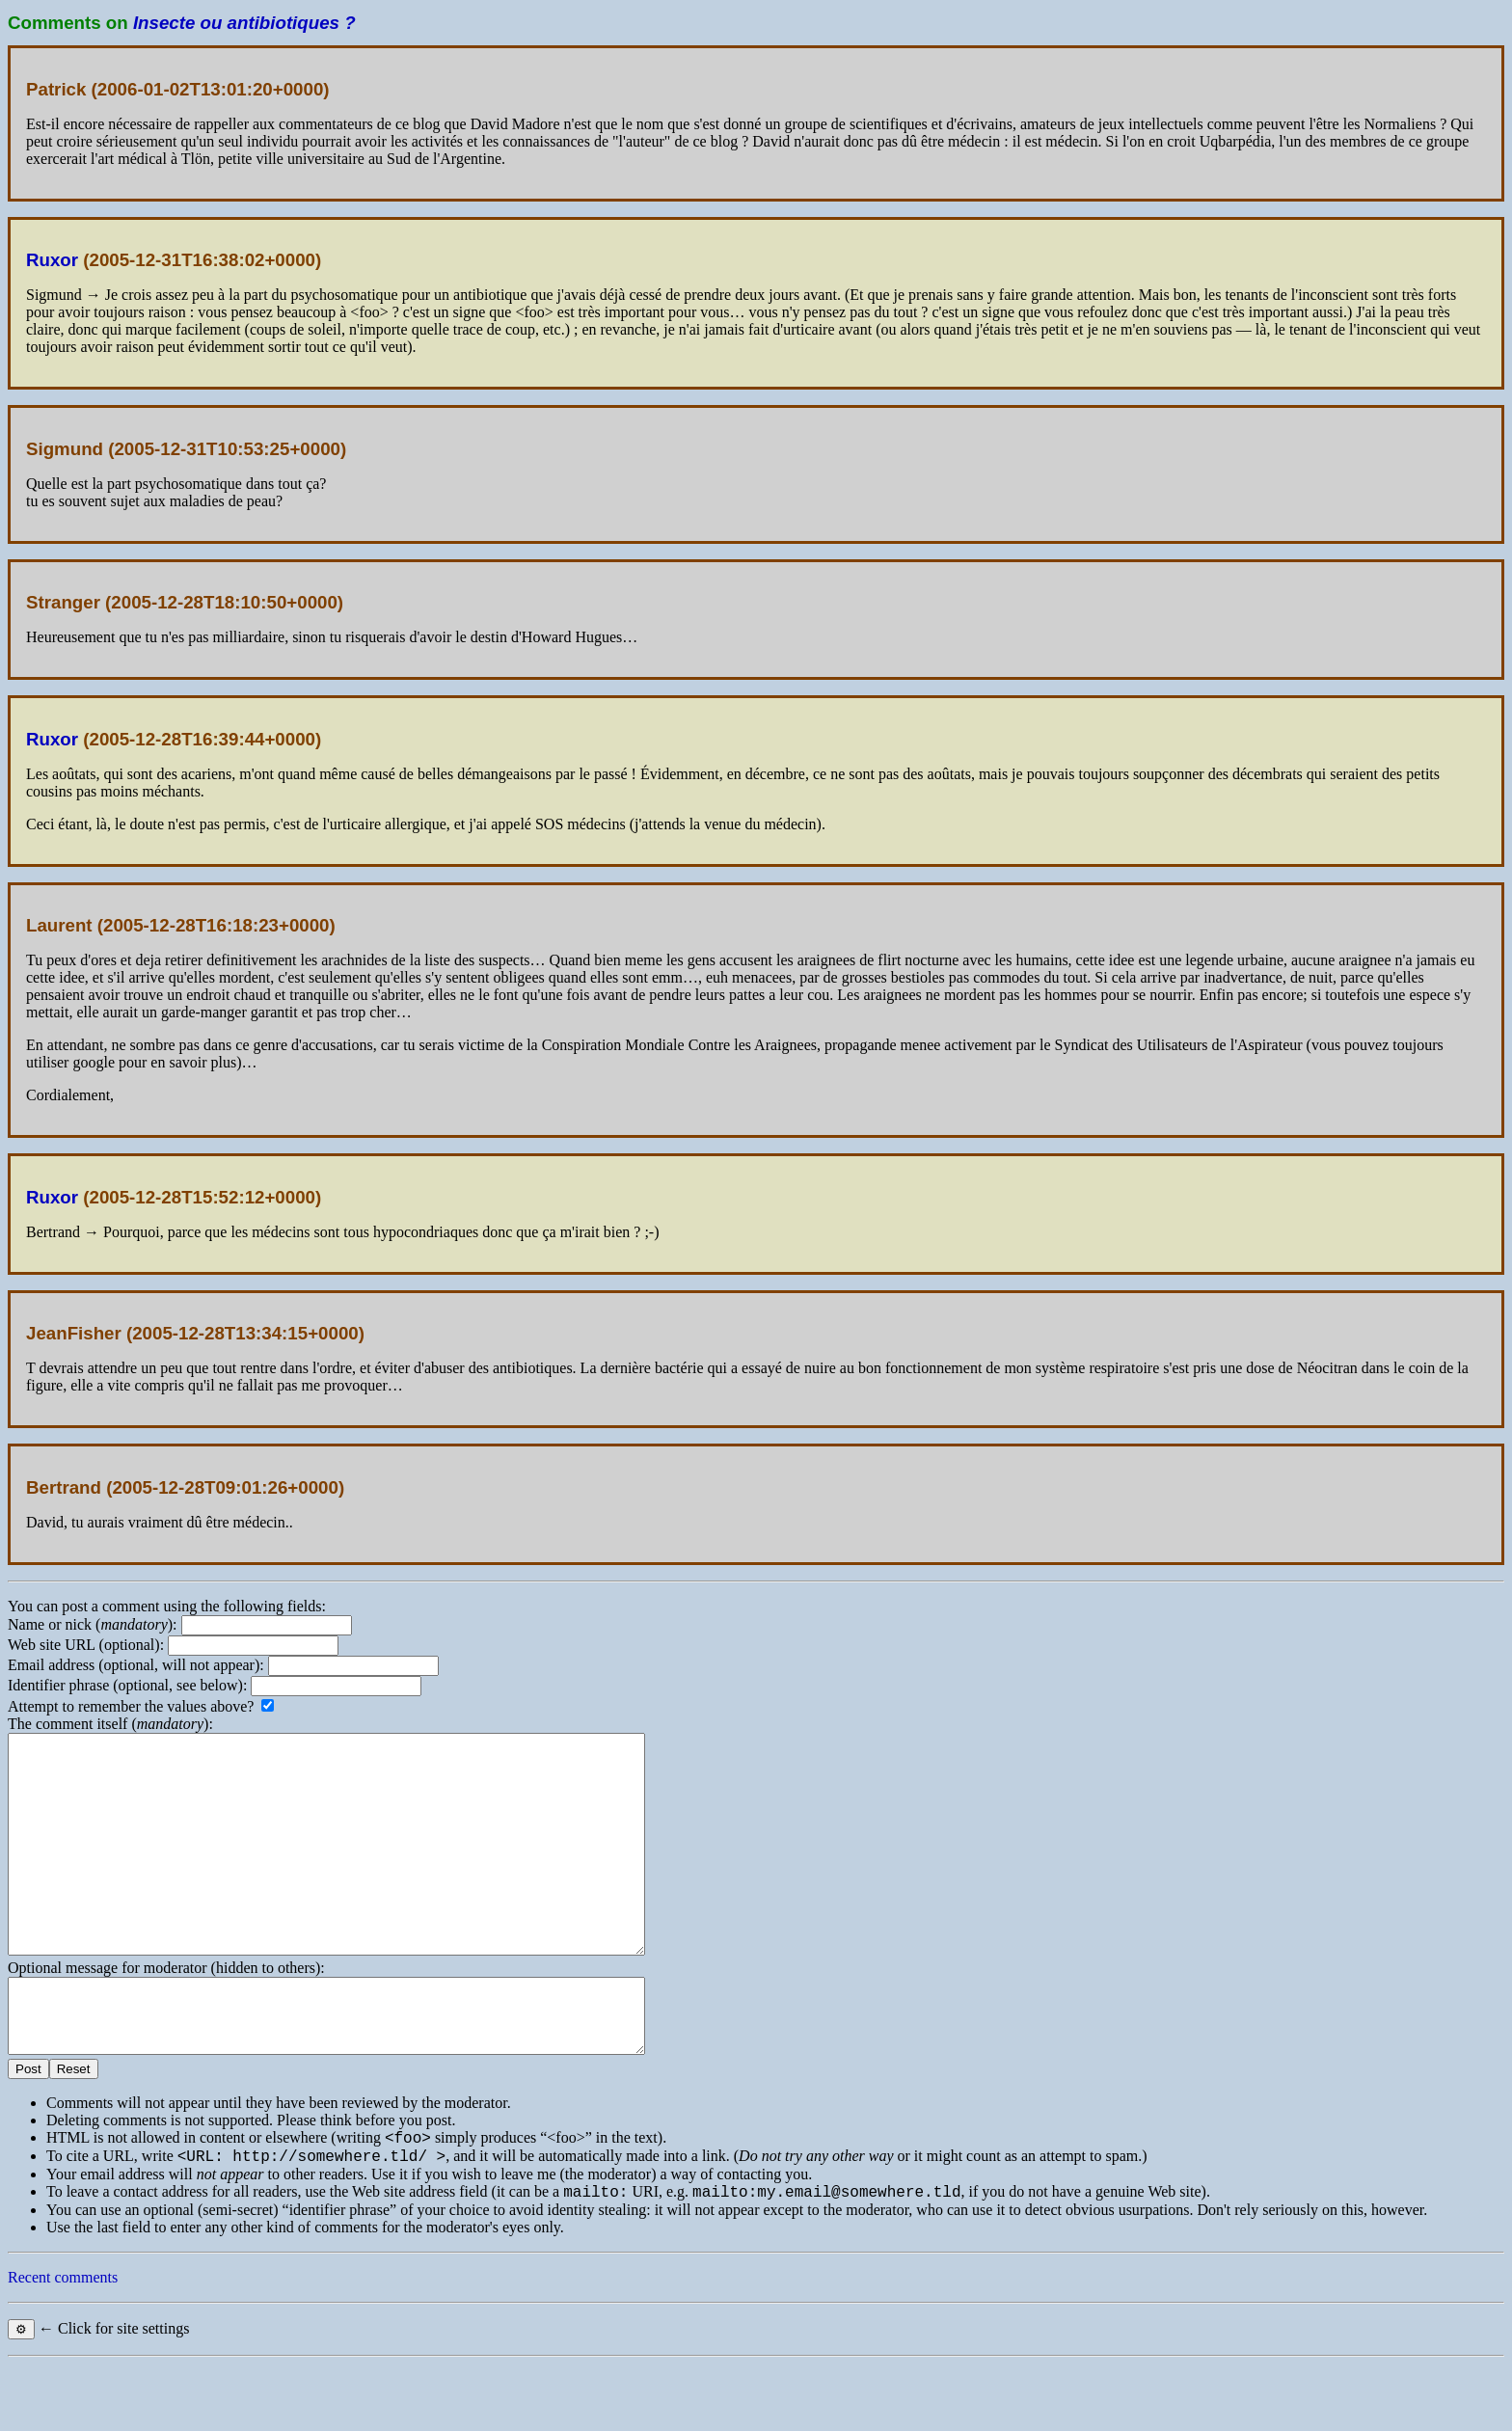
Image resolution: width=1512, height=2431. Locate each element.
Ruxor (52, 260)
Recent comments (63, 2344)
